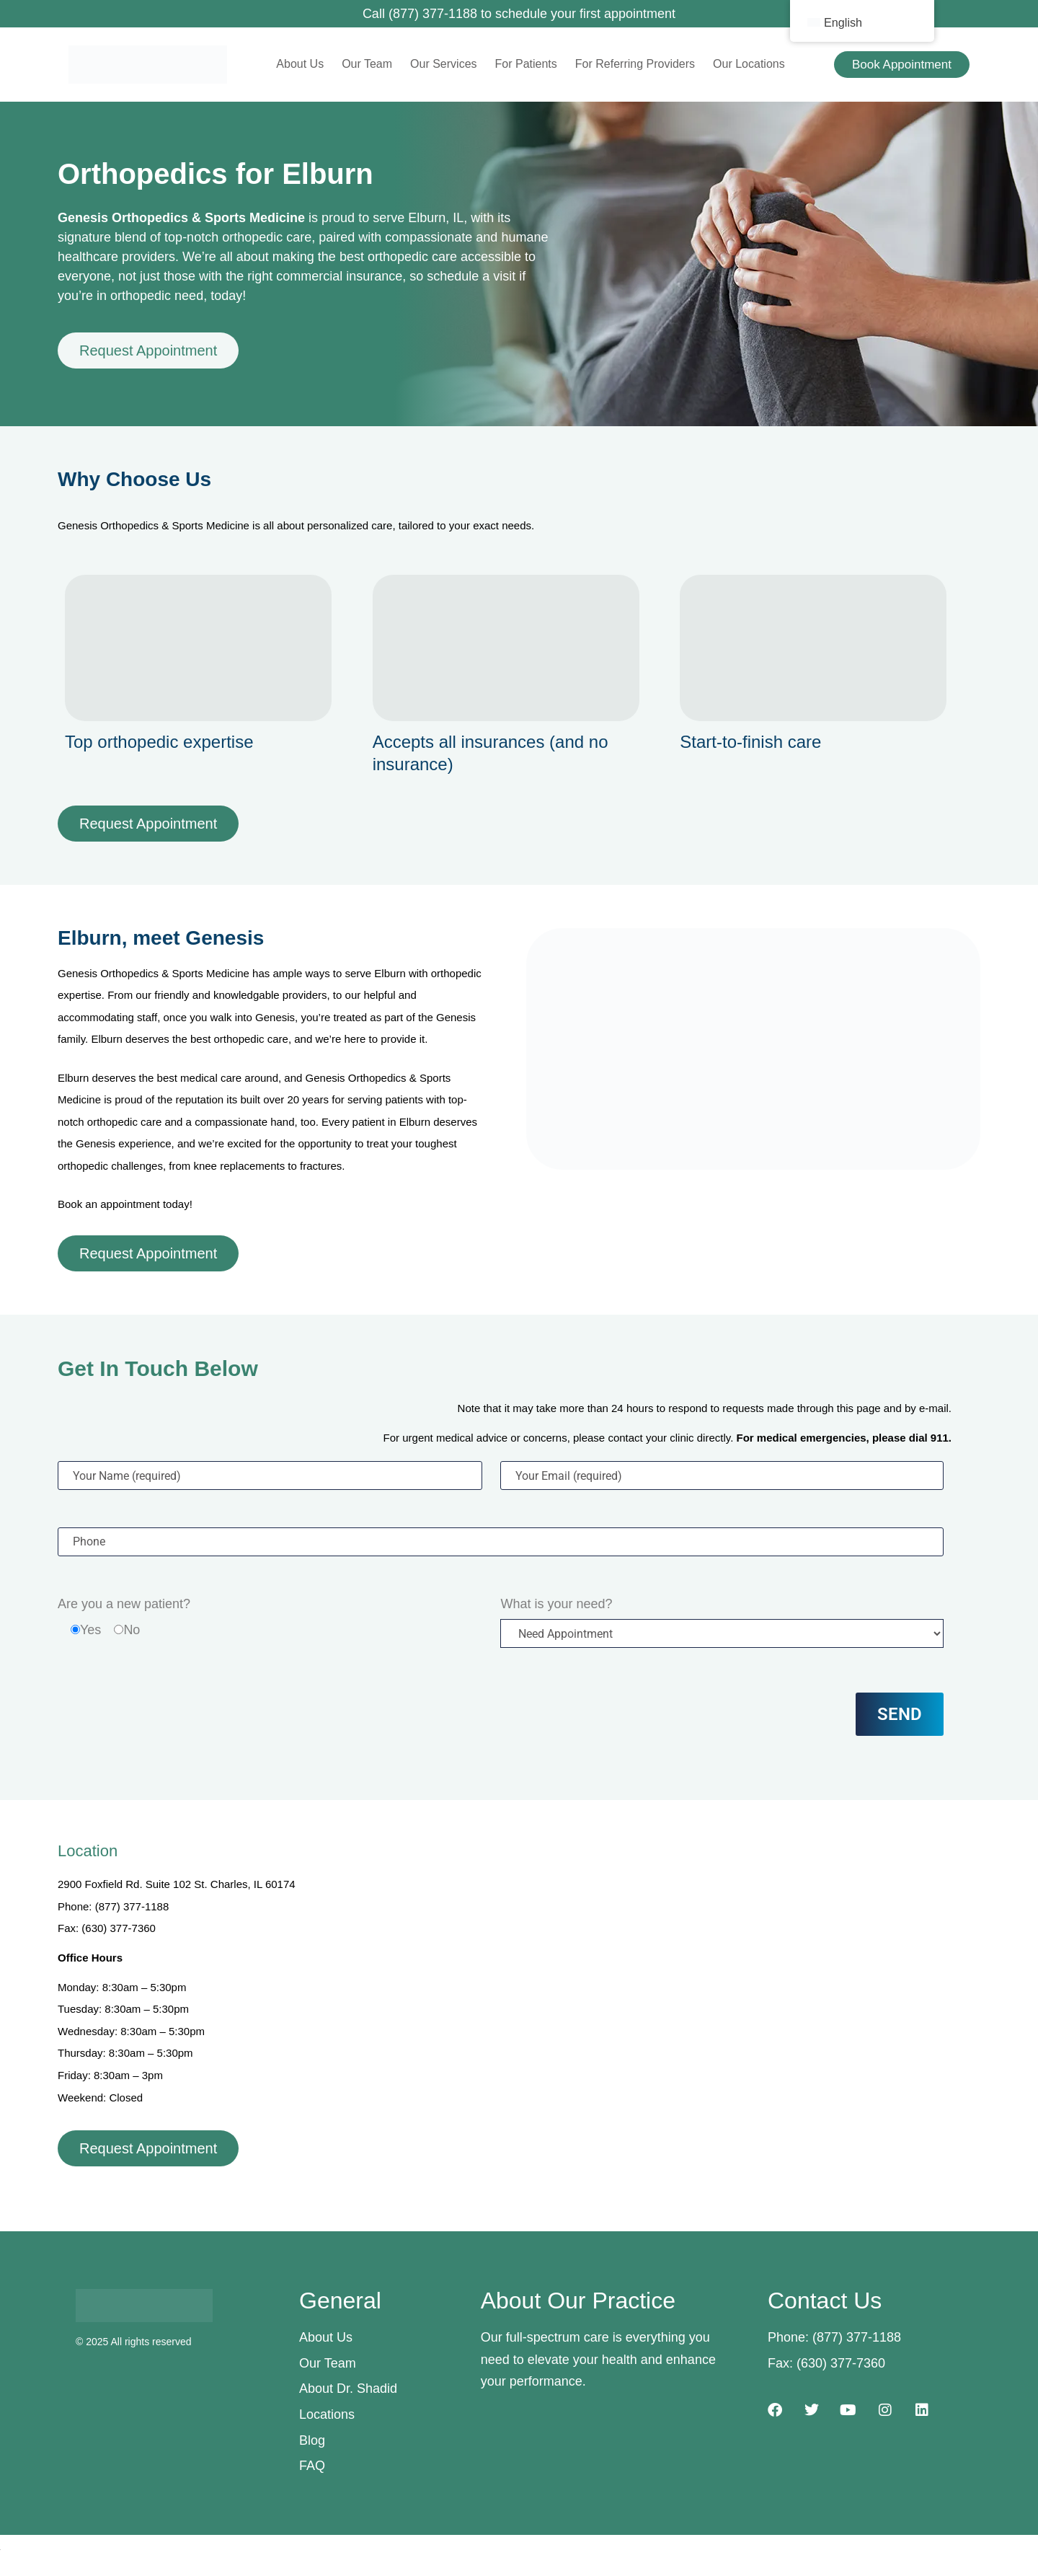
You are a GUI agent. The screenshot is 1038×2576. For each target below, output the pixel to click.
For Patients (526, 64)
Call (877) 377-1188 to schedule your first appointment (519, 13)
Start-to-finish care (750, 741)
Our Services (443, 64)
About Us (300, 64)
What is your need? (556, 1604)
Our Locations (749, 64)
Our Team (367, 64)
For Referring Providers (635, 64)
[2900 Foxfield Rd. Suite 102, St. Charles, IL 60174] (646, 1982)
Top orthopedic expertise (159, 741)
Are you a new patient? (124, 1604)
